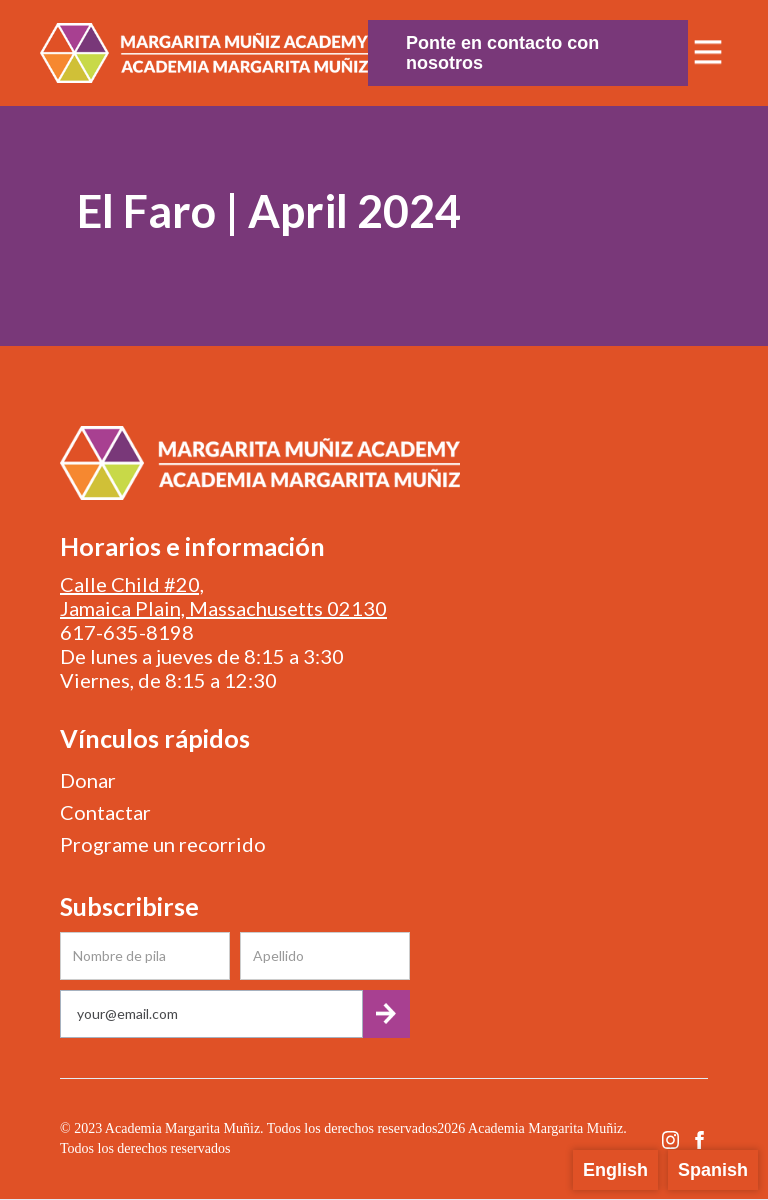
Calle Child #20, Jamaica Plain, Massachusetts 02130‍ (223, 596)
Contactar (105, 812)
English (615, 1170)
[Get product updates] (211, 1014)
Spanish (713, 1170)
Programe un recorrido (163, 844)
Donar (88, 780)
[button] (708, 53)
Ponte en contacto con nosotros (502, 53)
